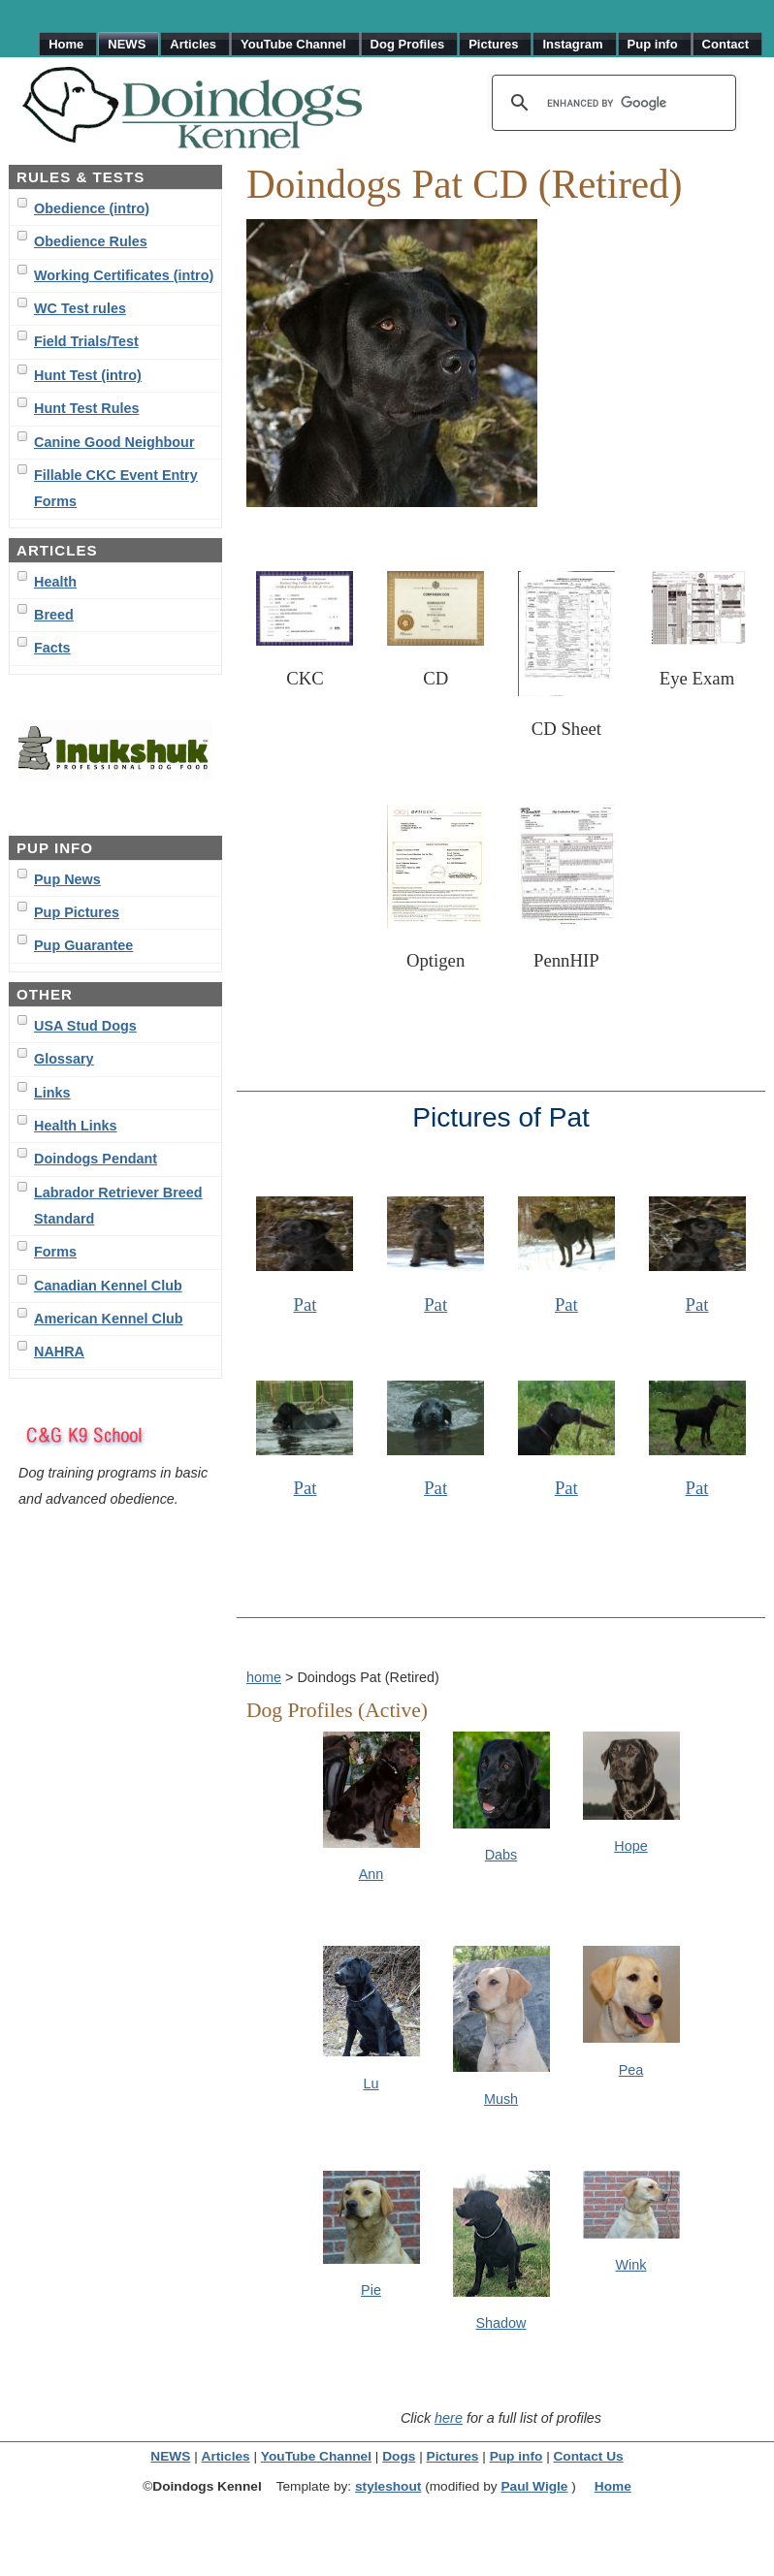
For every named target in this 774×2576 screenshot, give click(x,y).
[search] (611, 102)
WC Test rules (80, 308)
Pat (305, 1304)
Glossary (64, 1058)
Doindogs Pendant (95, 1158)
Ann (371, 1874)
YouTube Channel (316, 2456)
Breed (54, 614)
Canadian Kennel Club (108, 1285)
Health (55, 581)
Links (52, 1092)
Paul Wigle (533, 2486)
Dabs (501, 1854)
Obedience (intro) (91, 208)
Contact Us (588, 2456)
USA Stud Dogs (85, 1026)
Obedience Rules (90, 241)
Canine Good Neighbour (114, 442)
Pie (371, 2290)
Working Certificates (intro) (123, 275)
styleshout (388, 2486)
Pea (631, 2070)
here (449, 2418)
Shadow (500, 2323)
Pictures (453, 2456)
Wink (631, 2265)
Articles (226, 2456)
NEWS (170, 2456)
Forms (55, 1251)
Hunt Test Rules (86, 408)
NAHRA (59, 1351)
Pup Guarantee (83, 945)
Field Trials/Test (86, 341)
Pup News (67, 879)
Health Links (75, 1125)
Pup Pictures (76, 912)
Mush (501, 2099)
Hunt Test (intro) (88, 375)
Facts (52, 647)
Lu (370, 2083)
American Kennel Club (108, 1318)
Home (613, 2486)
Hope (630, 1846)
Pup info (516, 2456)
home (263, 1677)
